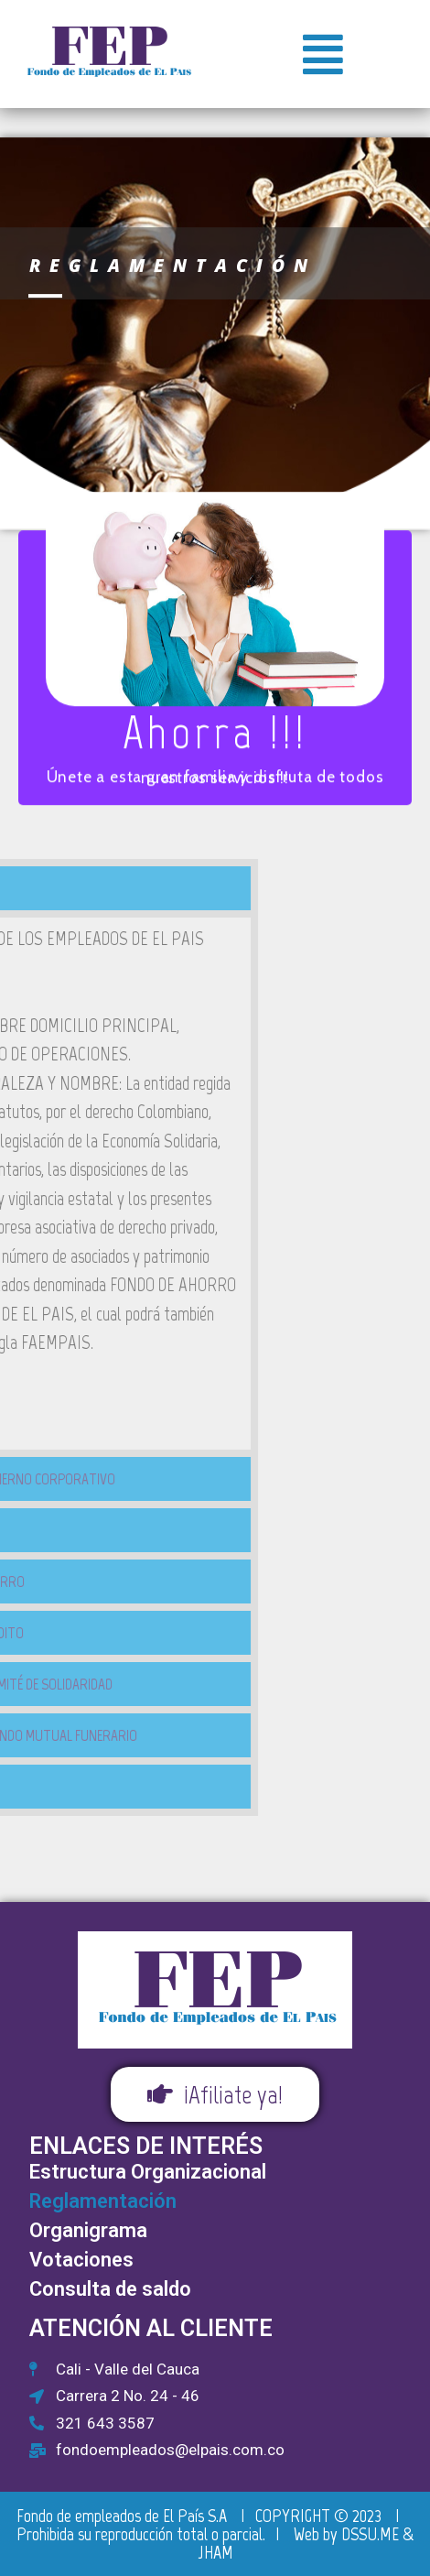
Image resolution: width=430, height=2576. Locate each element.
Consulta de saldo (110, 2288)
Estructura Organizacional (147, 2171)
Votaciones (81, 2259)
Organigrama (88, 2230)
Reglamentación (103, 2201)
